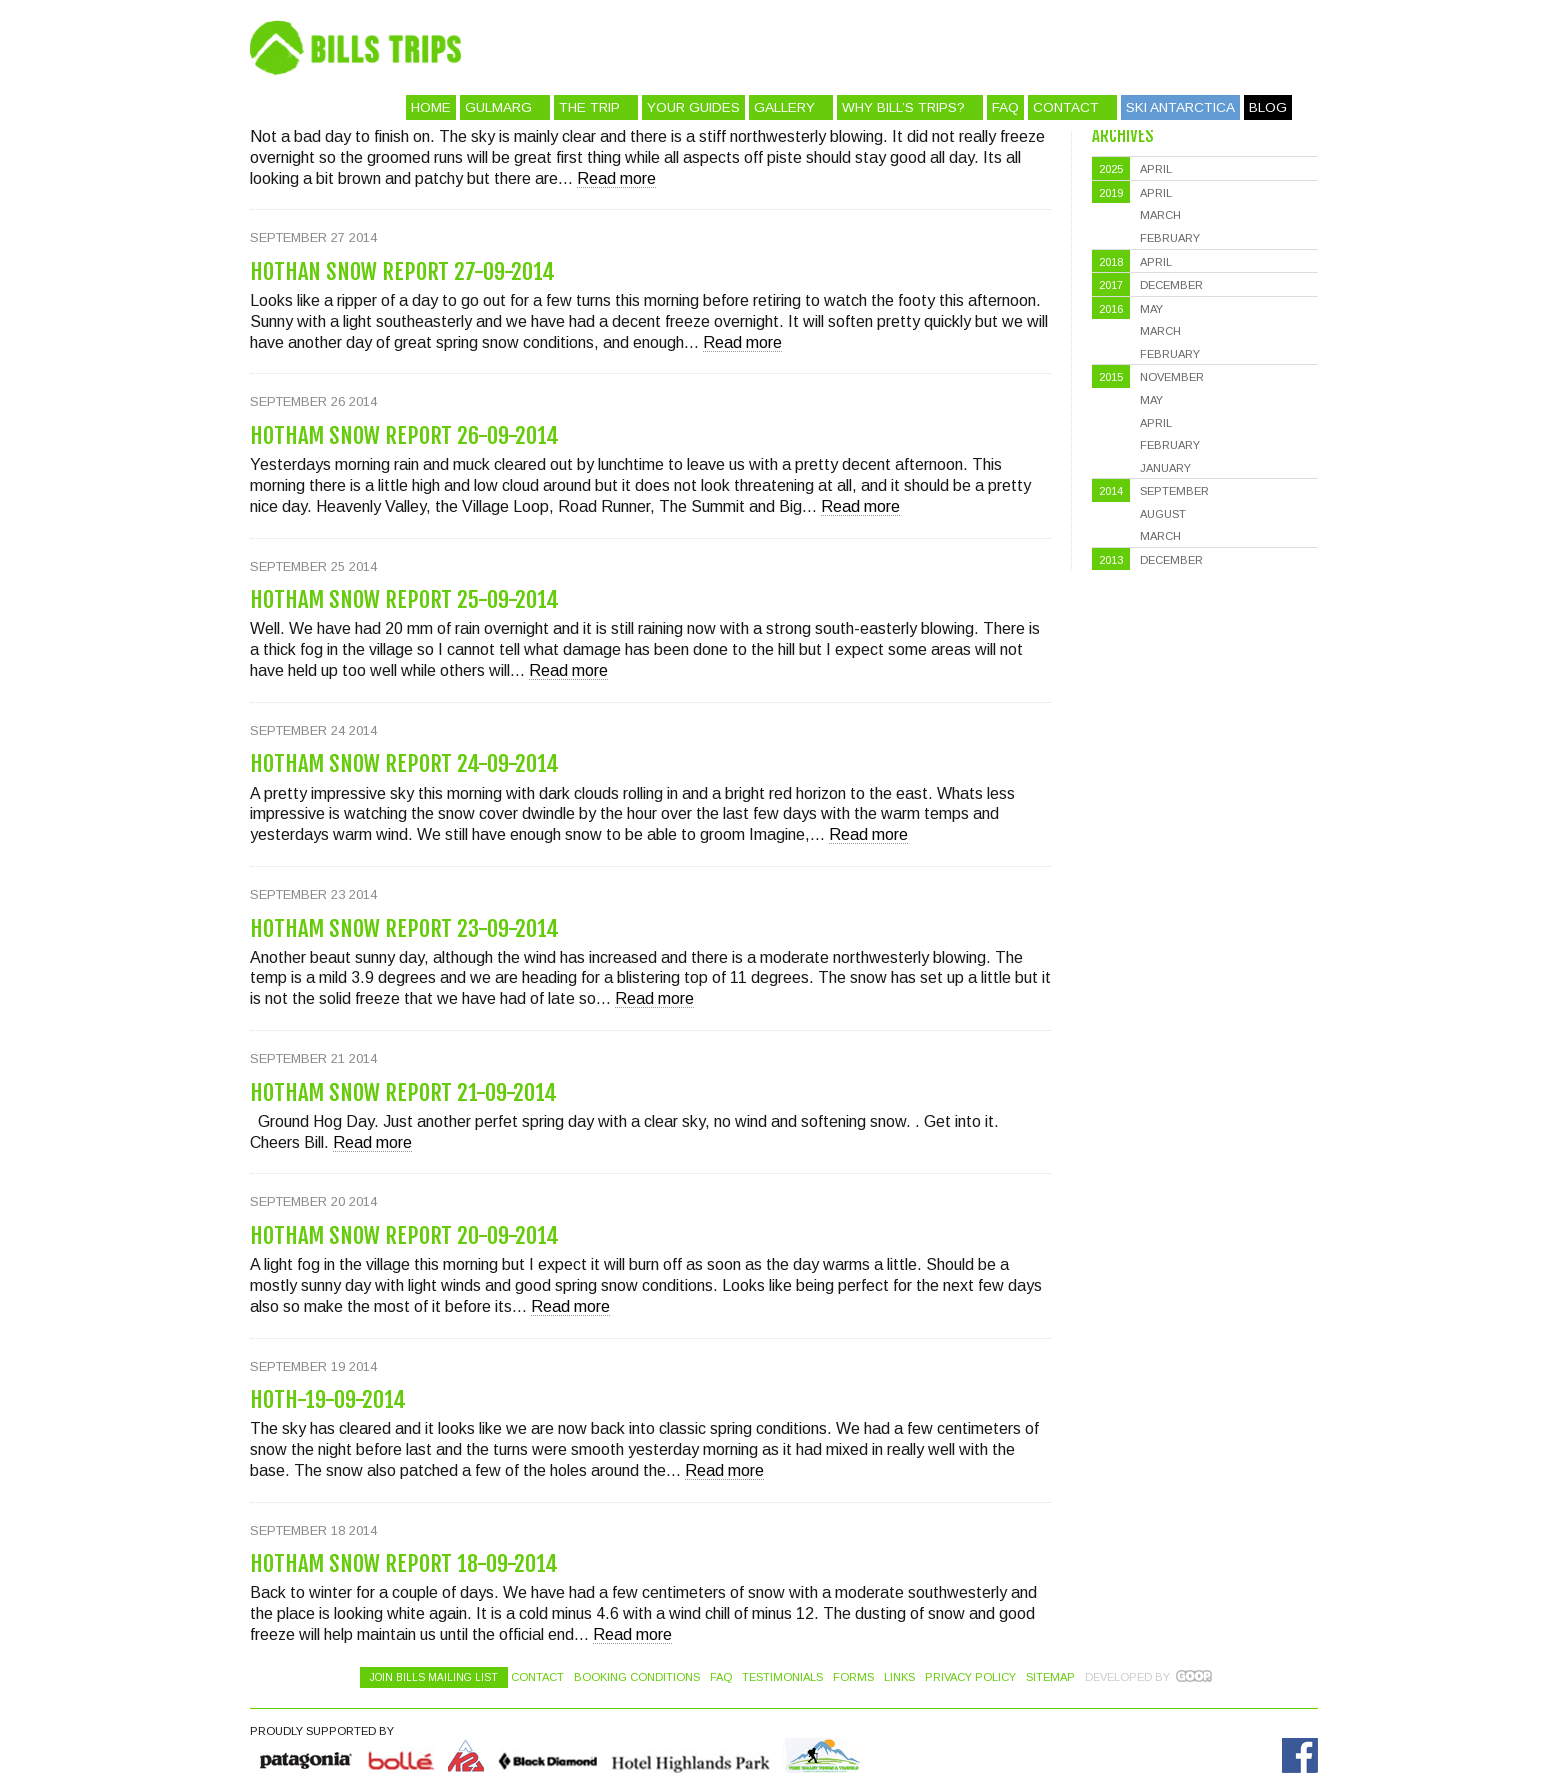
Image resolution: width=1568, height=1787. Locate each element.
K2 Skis (466, 1755)
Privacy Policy (970, 1677)
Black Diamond (547, 1755)
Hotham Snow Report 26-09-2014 (404, 435)
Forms (853, 1677)
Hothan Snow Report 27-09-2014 (402, 271)
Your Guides (693, 107)
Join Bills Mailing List (434, 1677)
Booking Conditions (637, 1677)
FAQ (1005, 107)
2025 (1111, 169)
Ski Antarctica (1180, 107)
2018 (1111, 262)
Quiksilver (307, 1755)
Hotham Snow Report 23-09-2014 (404, 928)
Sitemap (1050, 1677)
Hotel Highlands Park (690, 1755)
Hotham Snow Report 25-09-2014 (404, 599)
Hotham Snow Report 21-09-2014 (403, 1092)
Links (899, 1677)
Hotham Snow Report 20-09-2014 (404, 1235)
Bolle (401, 1755)
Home (431, 107)
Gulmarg (498, 107)
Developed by (1127, 1677)
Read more (616, 178)
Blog (1268, 107)
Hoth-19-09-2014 (328, 1399)
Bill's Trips (850, 47)
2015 (1111, 377)
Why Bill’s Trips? (903, 107)
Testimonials (782, 1677)
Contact (1066, 107)
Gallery (784, 107)
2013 (1111, 560)
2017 (1111, 285)
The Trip (589, 107)
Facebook (1300, 1755)
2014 (1111, 491)
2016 (1111, 309)
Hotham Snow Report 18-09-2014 (404, 1563)
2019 (1111, 193)
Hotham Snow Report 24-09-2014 (404, 763)
